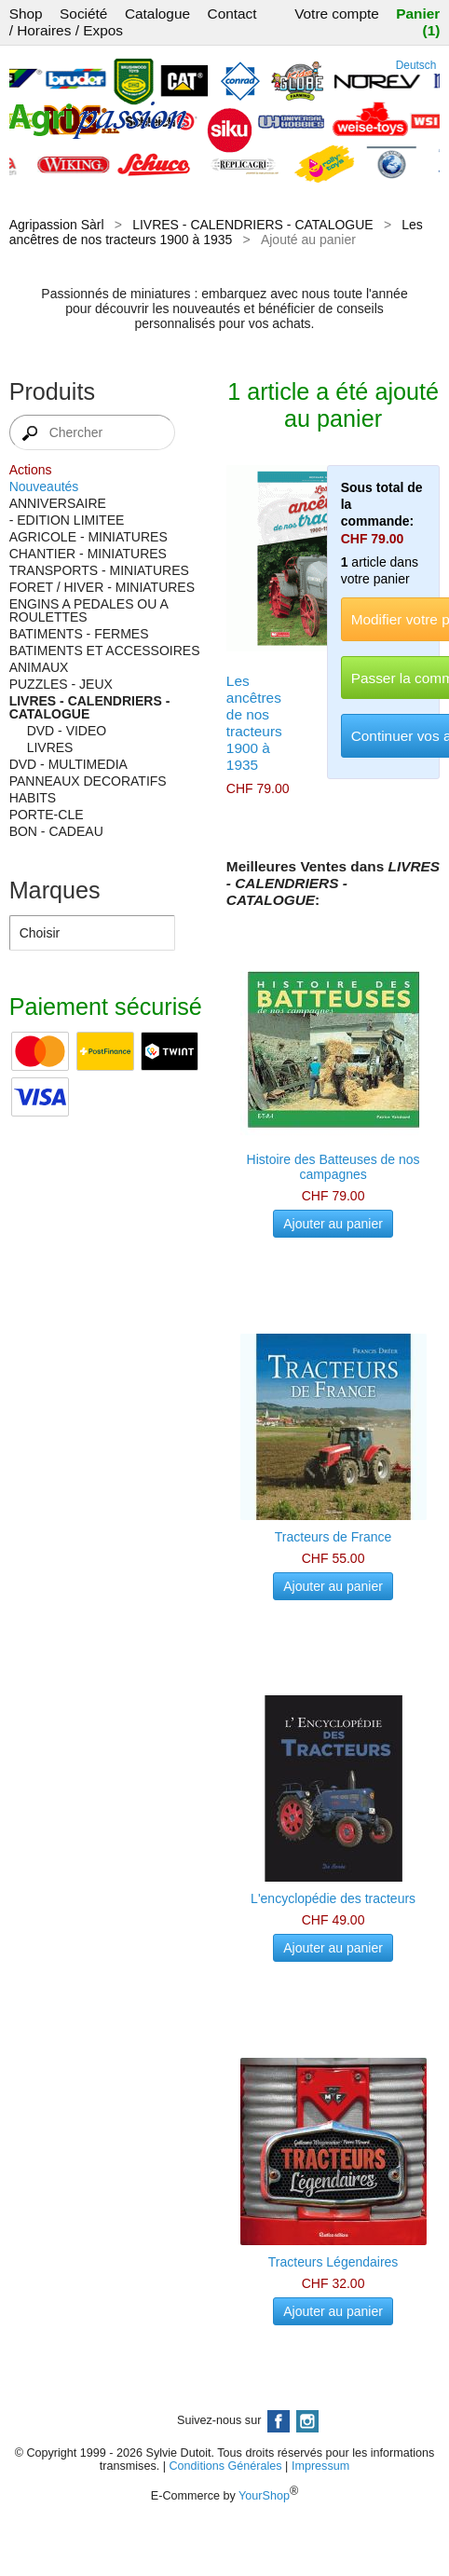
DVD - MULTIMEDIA (68, 764)
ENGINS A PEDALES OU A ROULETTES (88, 610)
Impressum (320, 2466)
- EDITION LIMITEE (67, 520)
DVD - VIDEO (67, 730)
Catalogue (157, 13)
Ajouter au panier (333, 1223)
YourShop (264, 2495)
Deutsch (416, 65)
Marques (55, 890)
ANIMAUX (39, 667)
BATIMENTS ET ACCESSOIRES (104, 650)
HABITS (33, 797)
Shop (26, 13)
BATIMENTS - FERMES (79, 633)
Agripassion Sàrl (56, 224)
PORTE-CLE (46, 814)
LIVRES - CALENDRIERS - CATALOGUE (253, 224)
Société (83, 13)
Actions (30, 469)
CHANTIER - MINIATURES (88, 553)
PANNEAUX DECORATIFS (88, 781)
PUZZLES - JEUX (61, 684)
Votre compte (336, 13)
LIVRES (50, 747)
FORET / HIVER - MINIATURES (102, 587)
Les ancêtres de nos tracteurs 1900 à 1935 (216, 232)
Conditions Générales (225, 2466)
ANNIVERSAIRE (57, 503)
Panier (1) (418, 22)
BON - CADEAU (56, 831)
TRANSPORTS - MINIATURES (99, 570)
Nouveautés (44, 486)
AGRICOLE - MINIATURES (88, 536)
